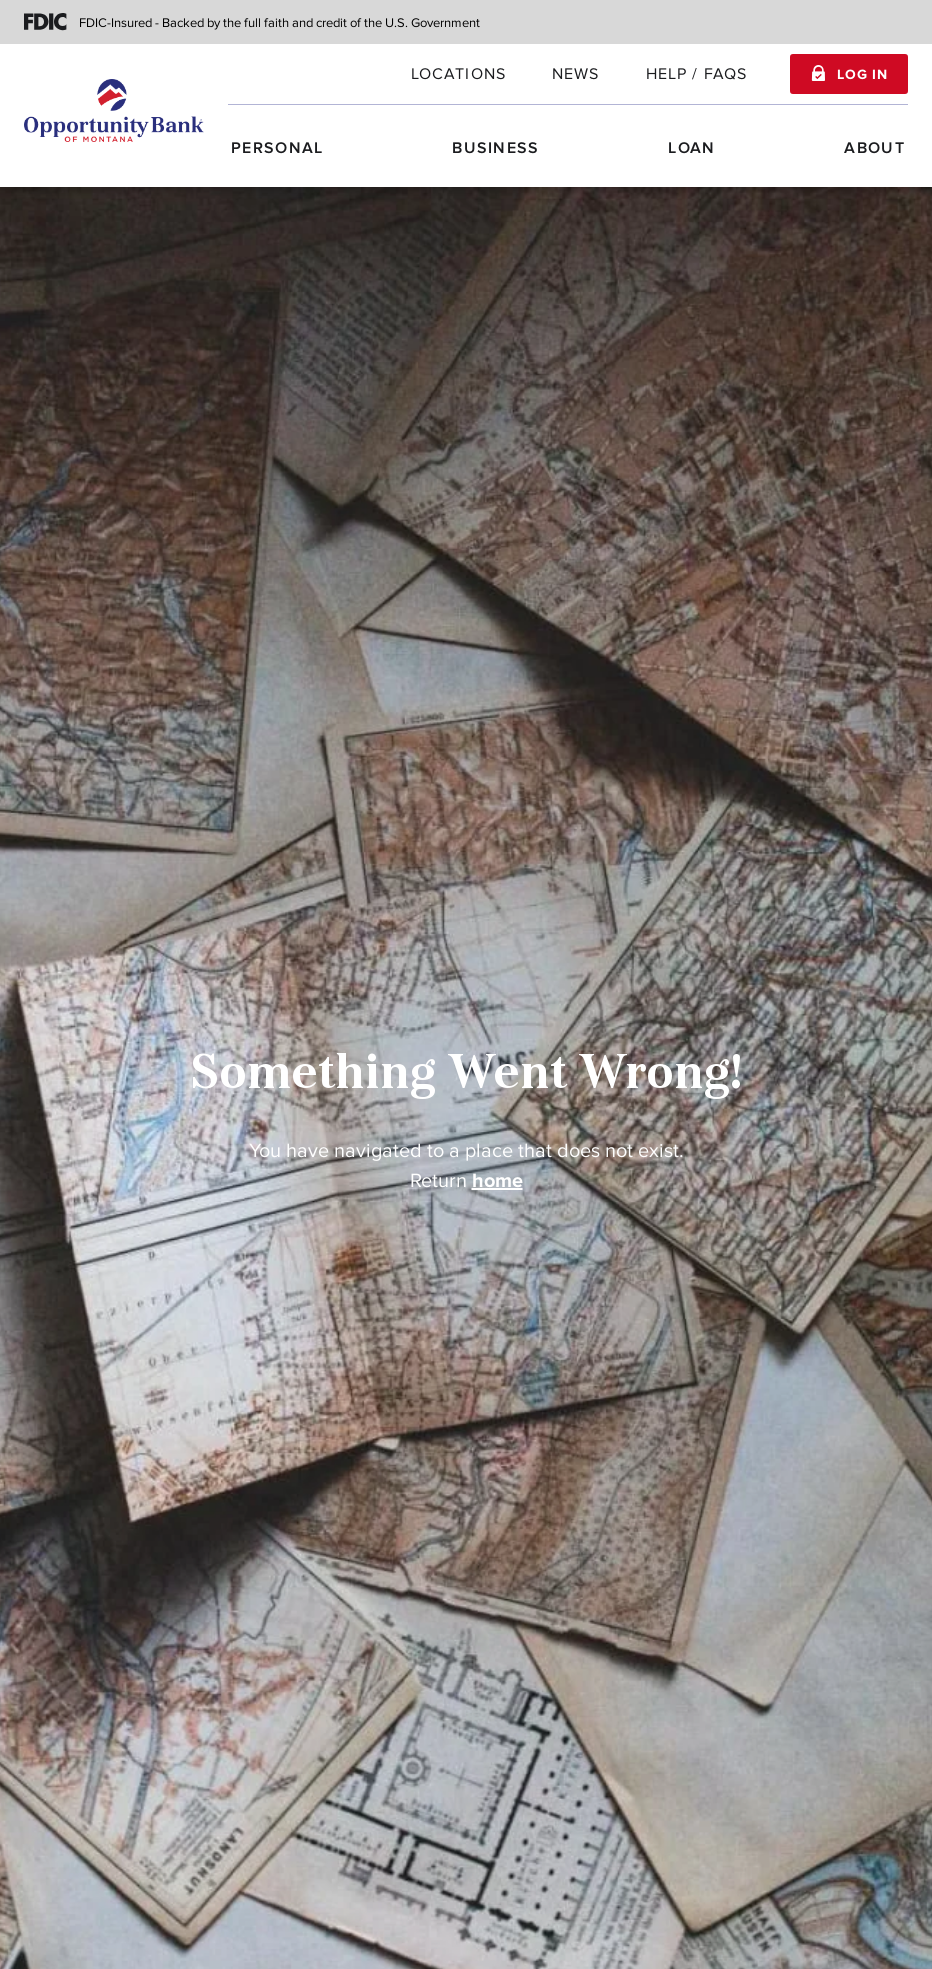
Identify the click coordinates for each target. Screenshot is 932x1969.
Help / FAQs (697, 74)
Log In (862, 75)
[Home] (114, 109)
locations (458, 74)
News (576, 74)
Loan (691, 148)
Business (495, 148)
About (874, 148)
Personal (277, 148)
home (497, 1181)
